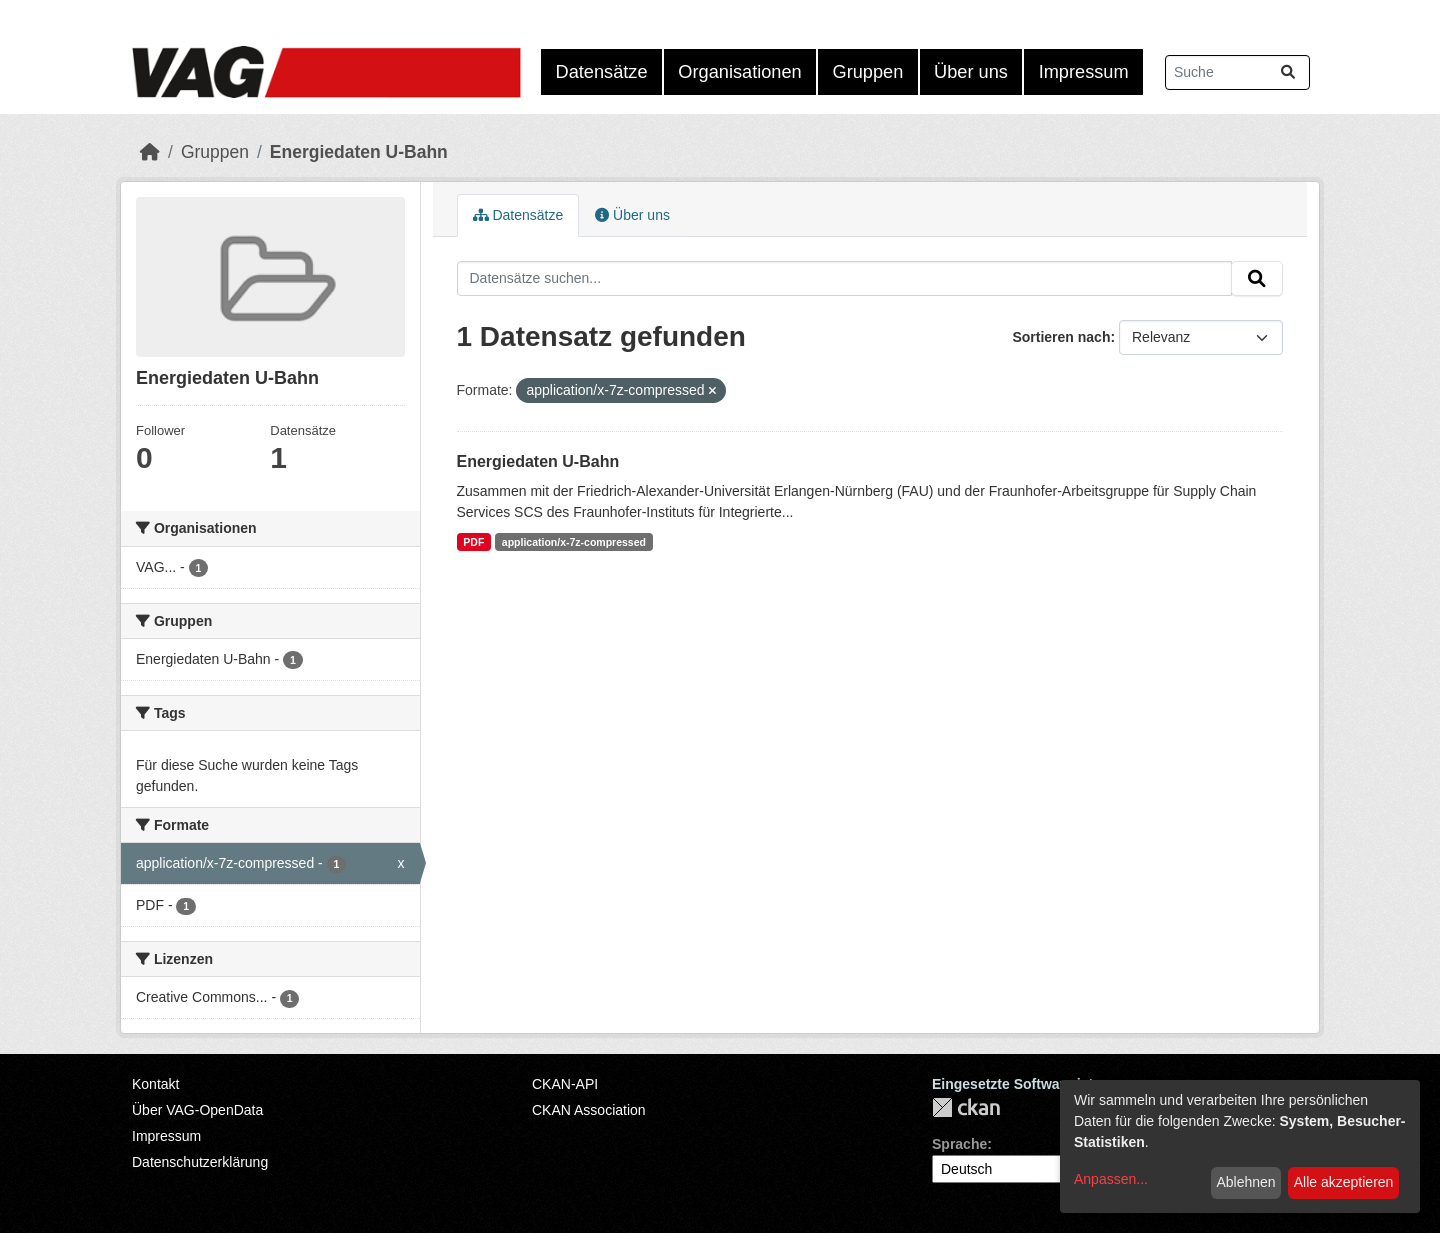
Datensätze (602, 72)
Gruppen (868, 72)
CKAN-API (565, 1084)
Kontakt (155, 1084)
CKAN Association (589, 1110)
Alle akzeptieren (1344, 1182)
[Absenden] (1288, 72)
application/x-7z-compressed (574, 542)
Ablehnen (1245, 1182)
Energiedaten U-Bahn (359, 152)
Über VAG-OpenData (197, 1110)
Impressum (1084, 72)
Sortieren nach (1061, 337)
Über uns (971, 72)
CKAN (966, 1107)
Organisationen (739, 72)
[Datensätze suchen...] (1237, 72)
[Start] (150, 152)
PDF (473, 542)
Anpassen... (1111, 1179)
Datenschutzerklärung (200, 1162)
